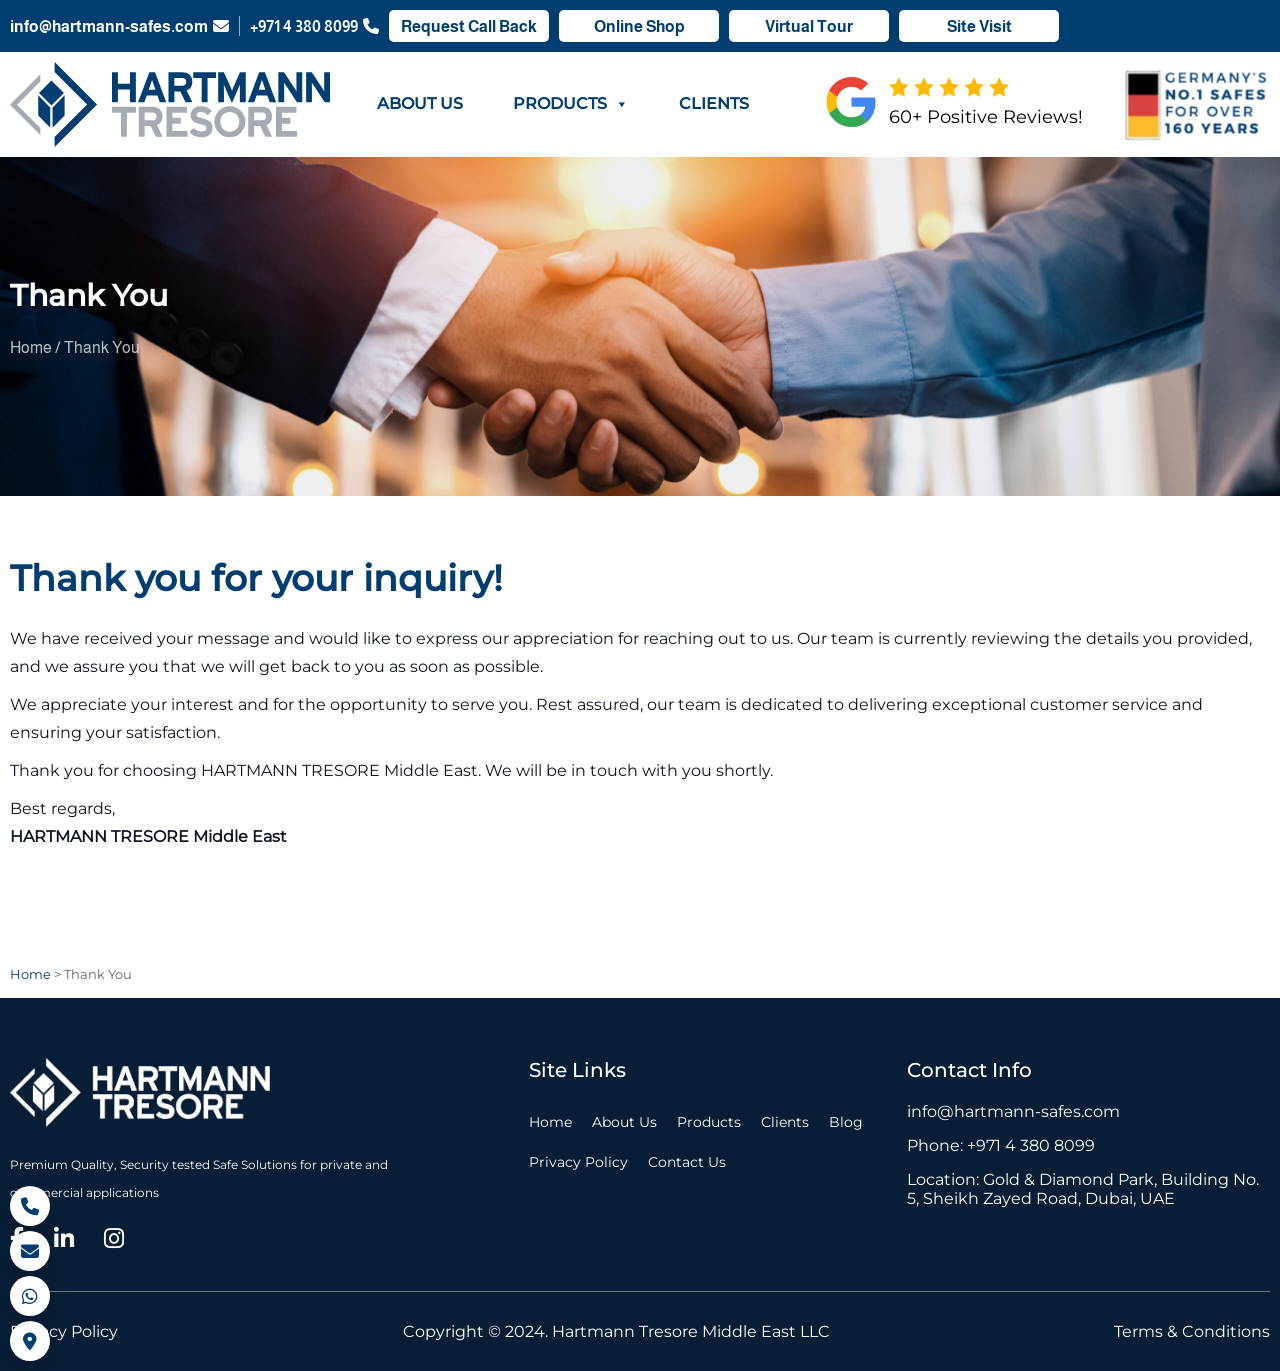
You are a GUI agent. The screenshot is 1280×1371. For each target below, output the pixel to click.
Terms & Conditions (1192, 1331)
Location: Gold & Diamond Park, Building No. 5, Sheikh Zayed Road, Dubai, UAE (1083, 1189)
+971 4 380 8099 (314, 26)
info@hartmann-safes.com (119, 26)
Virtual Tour (809, 26)
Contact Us (687, 1162)
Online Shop (639, 26)
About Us (420, 103)
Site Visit (979, 26)
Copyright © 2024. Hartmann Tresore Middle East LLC (616, 1331)
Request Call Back (469, 26)
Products (571, 104)
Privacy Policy (578, 1162)
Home (550, 1122)
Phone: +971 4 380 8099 (1001, 1145)
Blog (846, 1122)
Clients (714, 103)
